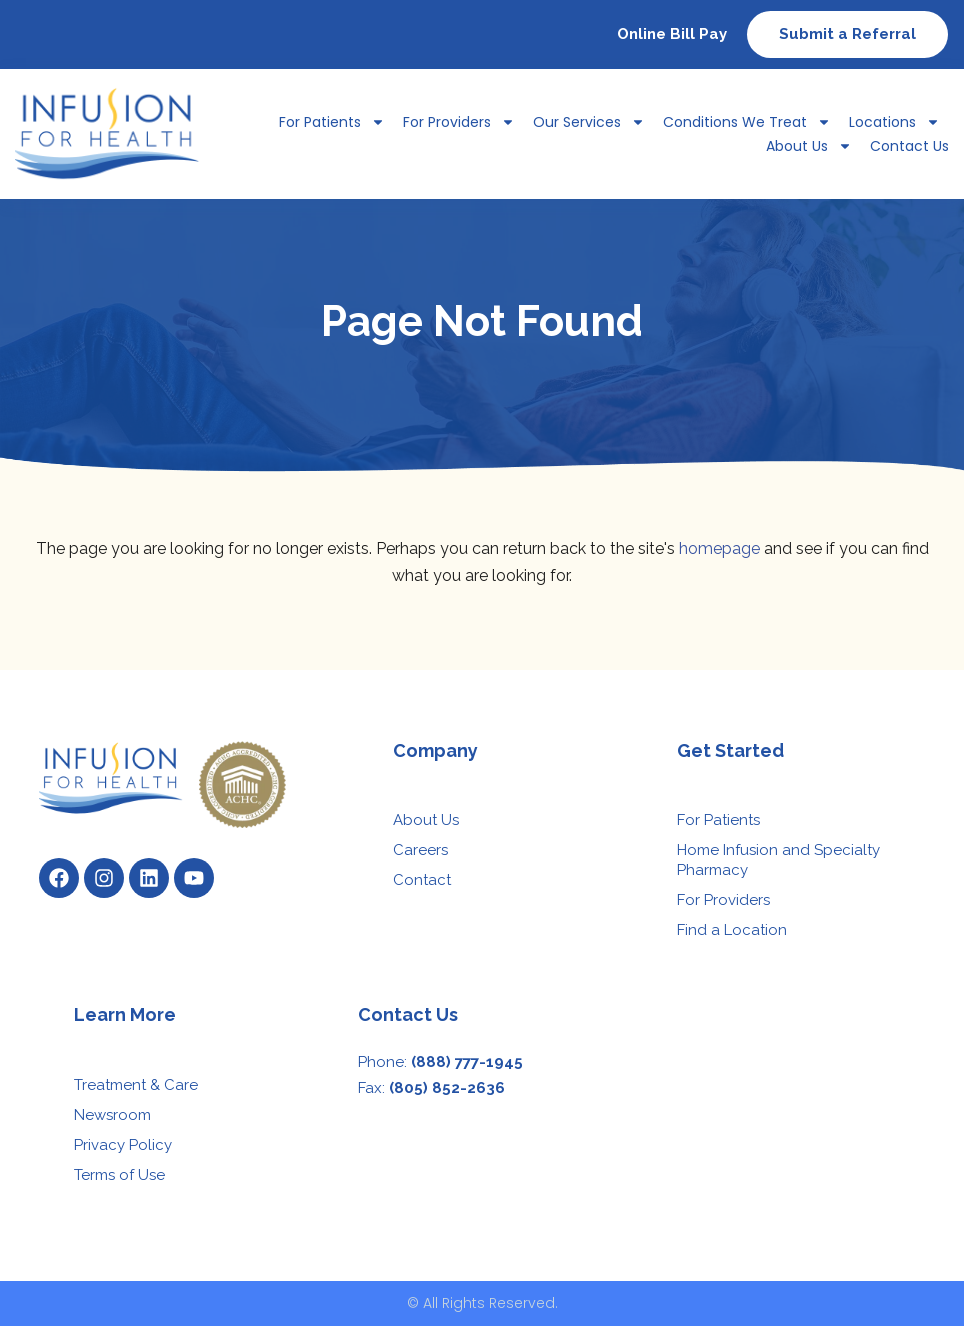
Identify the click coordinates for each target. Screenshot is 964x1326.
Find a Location (732, 930)
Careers (420, 850)
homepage (719, 548)
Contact (422, 880)
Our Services (589, 122)
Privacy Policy (123, 1145)
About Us (809, 146)
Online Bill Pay (672, 34)
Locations (894, 122)
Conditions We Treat (747, 122)
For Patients (332, 122)
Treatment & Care (136, 1085)
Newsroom (112, 1115)
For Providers (459, 122)
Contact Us (909, 146)
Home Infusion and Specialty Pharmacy (778, 860)
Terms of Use (119, 1175)
